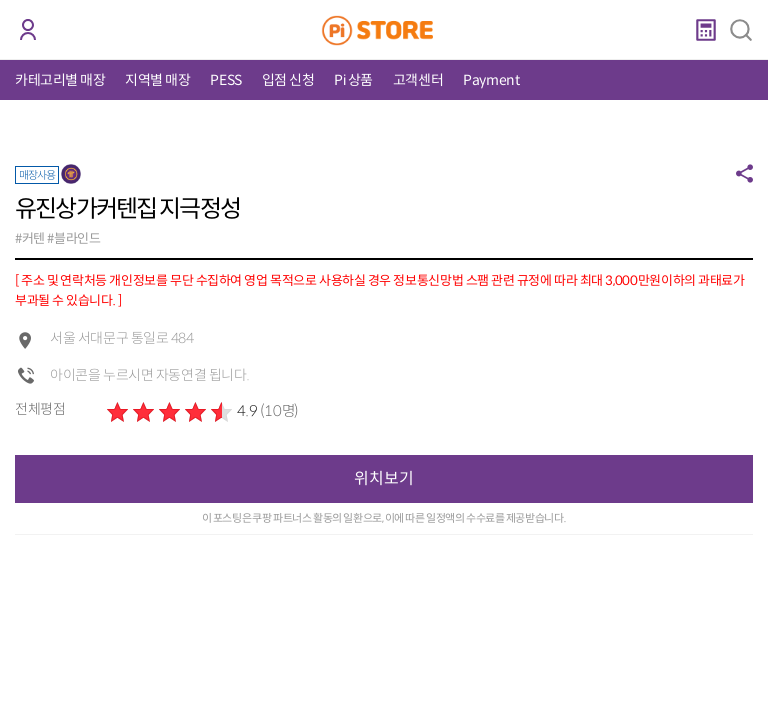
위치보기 (384, 478)
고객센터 (418, 80)
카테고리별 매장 (60, 80)
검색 (740, 30)
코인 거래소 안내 (65, 31)
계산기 (705, 30)
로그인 (27, 30)
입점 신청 (288, 80)
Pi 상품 (353, 80)
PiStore (384, 30)
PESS (225, 80)
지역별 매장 (157, 80)
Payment (491, 80)
